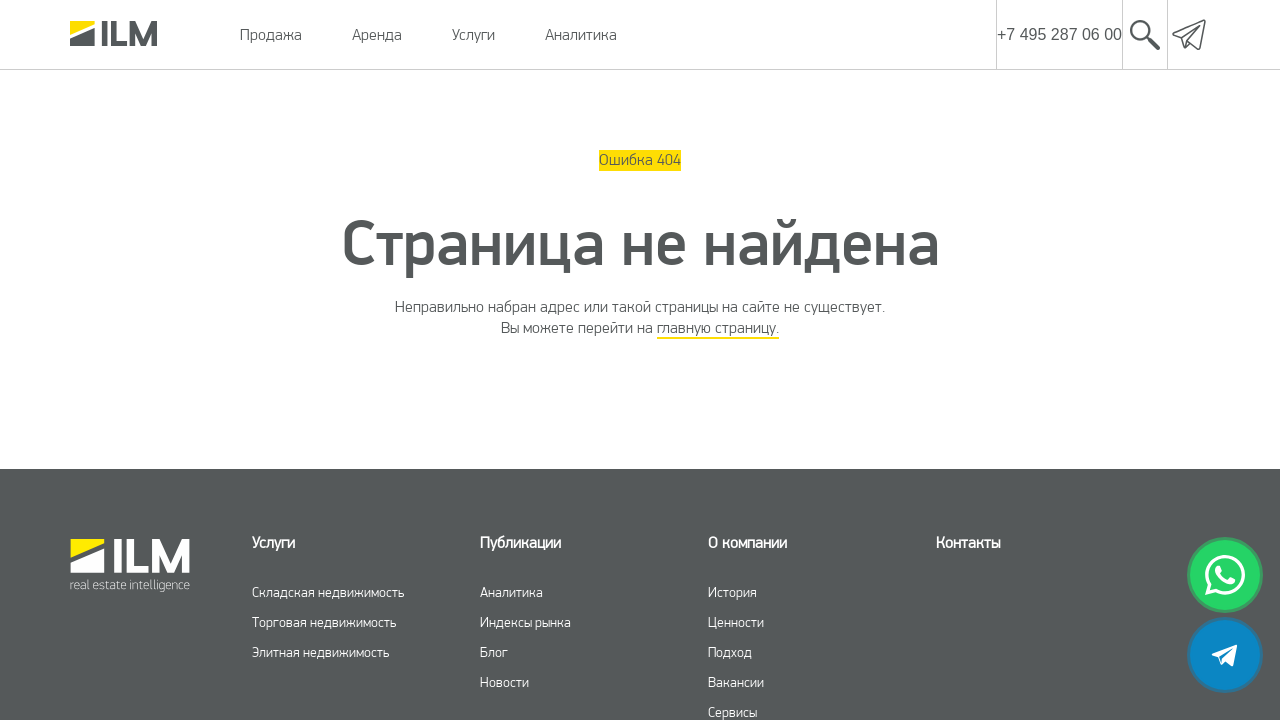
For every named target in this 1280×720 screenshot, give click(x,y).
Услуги (473, 34)
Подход (730, 652)
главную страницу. (718, 327)
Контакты (968, 542)
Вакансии (736, 682)
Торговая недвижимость (324, 622)
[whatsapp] (1225, 575)
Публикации (520, 542)
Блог (494, 652)
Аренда (377, 34)
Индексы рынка (525, 622)
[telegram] (1225, 655)
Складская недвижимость (328, 592)
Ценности (736, 622)
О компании (747, 542)
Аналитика (581, 34)
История (732, 592)
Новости (504, 682)
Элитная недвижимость (320, 652)
